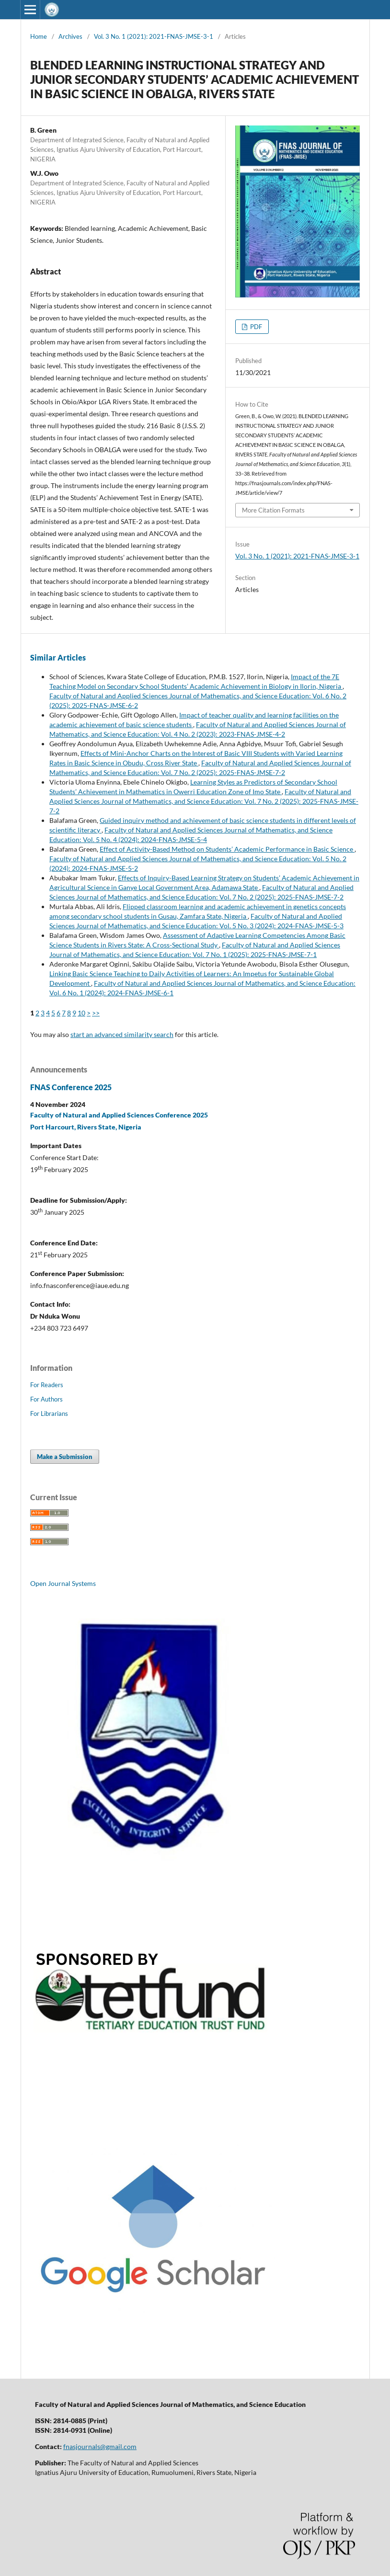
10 (81, 1013)
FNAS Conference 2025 (71, 1087)
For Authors (46, 1399)
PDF (255, 327)
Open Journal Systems (63, 1583)
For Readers (46, 1385)
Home (38, 36)
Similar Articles (58, 657)
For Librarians (49, 1413)
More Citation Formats (273, 510)
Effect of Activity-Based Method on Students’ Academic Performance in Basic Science (227, 849)
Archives (70, 36)
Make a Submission (64, 1456)
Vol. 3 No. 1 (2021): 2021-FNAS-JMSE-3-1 (153, 36)
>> (96, 1013)
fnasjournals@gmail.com (100, 2446)
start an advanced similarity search (121, 1034)
